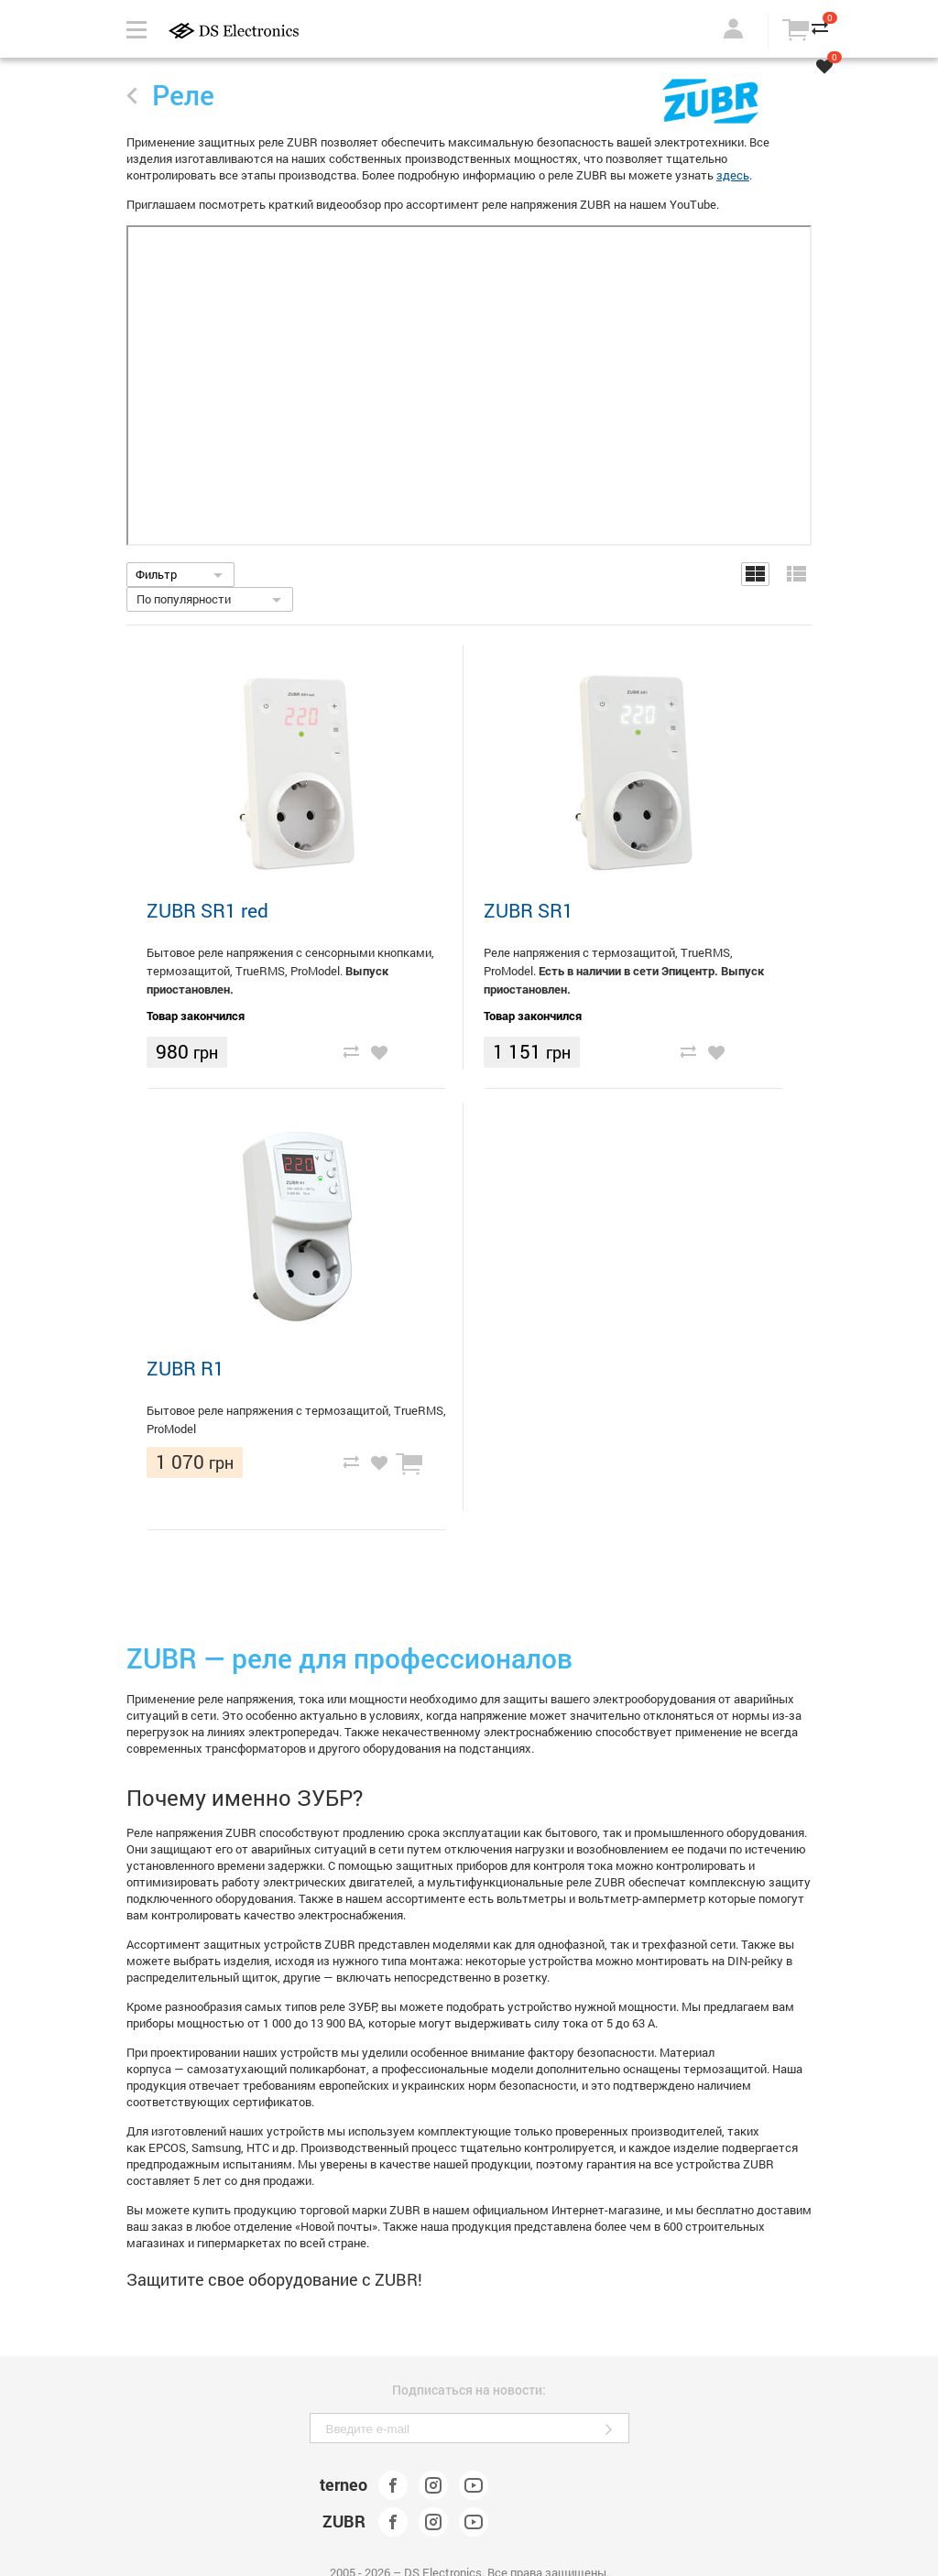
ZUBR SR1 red (207, 910)
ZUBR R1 (185, 1368)
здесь (732, 175)
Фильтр (156, 574)
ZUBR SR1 (528, 910)
